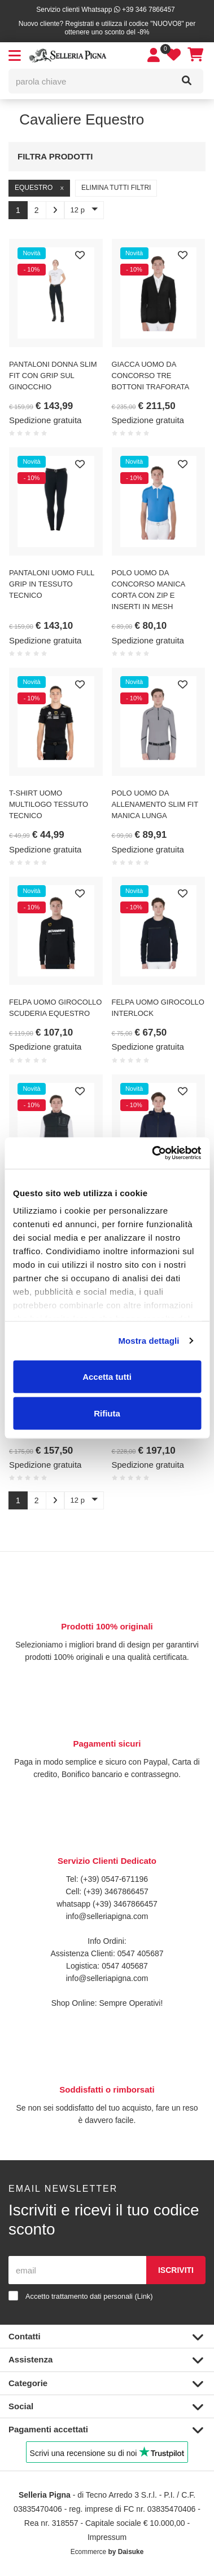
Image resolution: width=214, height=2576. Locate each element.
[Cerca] (186, 81)
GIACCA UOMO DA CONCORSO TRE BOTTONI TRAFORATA (151, 375)
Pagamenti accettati (105, 2430)
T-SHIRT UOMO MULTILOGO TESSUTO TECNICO (48, 804)
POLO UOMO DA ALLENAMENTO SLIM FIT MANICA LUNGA (155, 804)
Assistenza (105, 2360)
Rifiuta (107, 1413)
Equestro (39, 188)
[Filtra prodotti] (186, 155)
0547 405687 (140, 1953)
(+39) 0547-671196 (115, 1879)
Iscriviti (176, 2270)
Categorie (105, 2384)
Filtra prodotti (55, 156)
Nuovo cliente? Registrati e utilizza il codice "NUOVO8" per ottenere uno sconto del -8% (107, 28)
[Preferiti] (80, 255)
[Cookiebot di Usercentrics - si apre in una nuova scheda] (152, 1153)
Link (143, 2296)
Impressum (107, 2537)
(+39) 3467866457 (115, 1891)
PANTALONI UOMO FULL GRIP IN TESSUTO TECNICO (51, 584)
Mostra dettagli (148, 1340)
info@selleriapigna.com (107, 1916)
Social (105, 2407)
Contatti (105, 2337)
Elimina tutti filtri (116, 188)
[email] (77, 2270)
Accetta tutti (107, 1376)
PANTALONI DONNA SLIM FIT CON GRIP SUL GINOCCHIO (53, 375)
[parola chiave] (90, 81)
